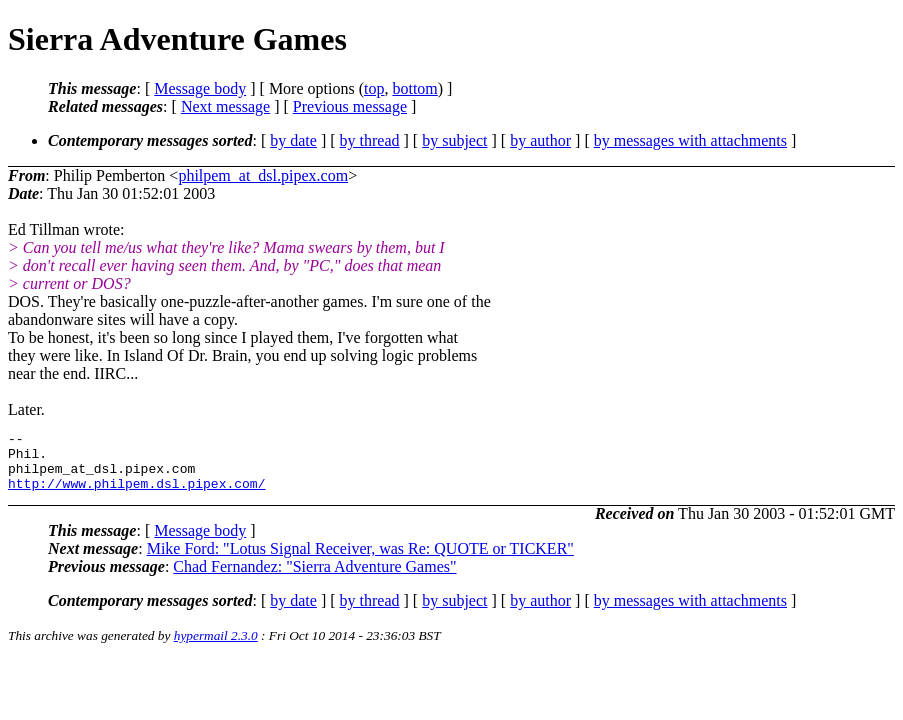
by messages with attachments (690, 140)
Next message (225, 106)
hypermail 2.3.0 (216, 647)
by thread (370, 140)
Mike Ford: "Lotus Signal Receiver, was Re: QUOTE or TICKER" (360, 560)
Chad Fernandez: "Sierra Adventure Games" (314, 578)
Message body (200, 88)
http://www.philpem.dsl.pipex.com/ (136, 495)
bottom (414, 88)
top (374, 88)
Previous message (350, 106)
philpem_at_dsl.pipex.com (263, 175)
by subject (454, 140)
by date (293, 140)
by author (540, 140)
